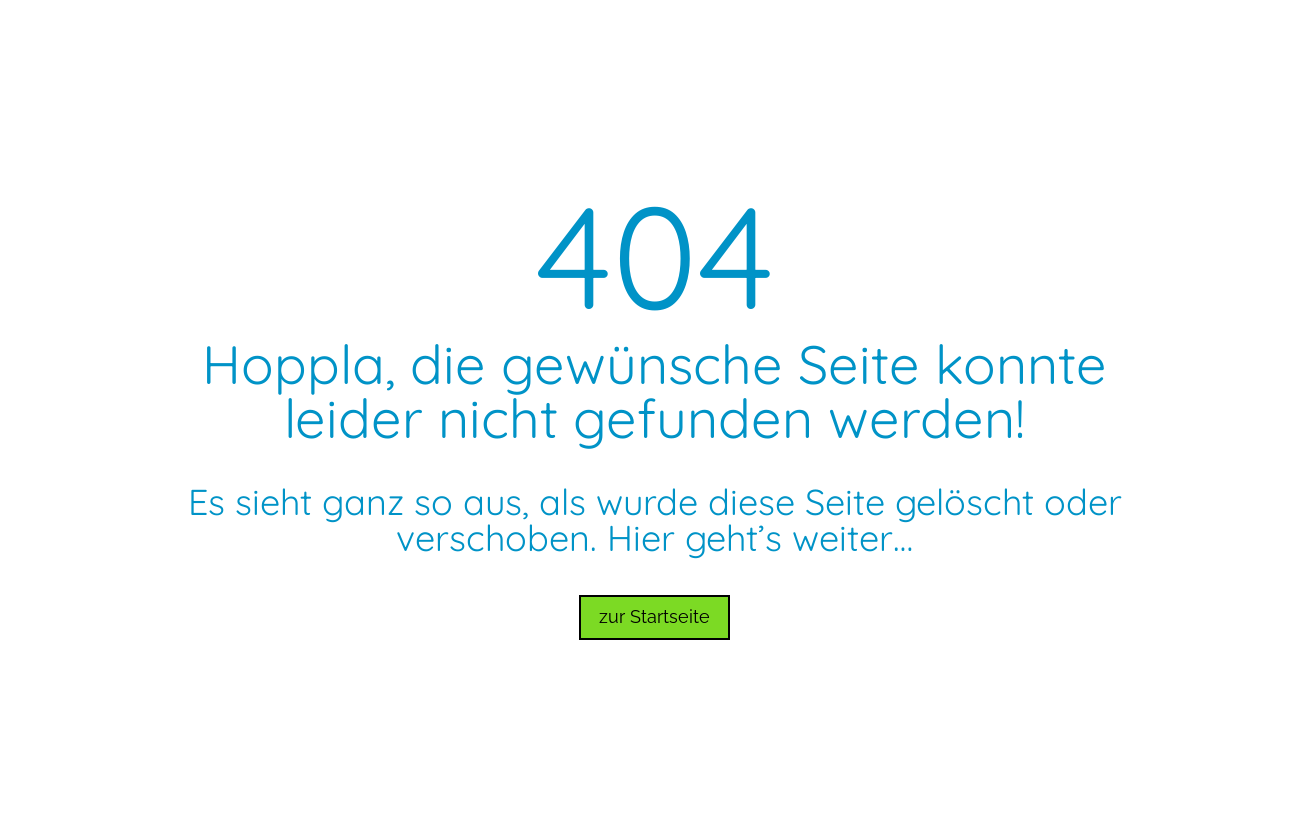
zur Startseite (654, 616)
